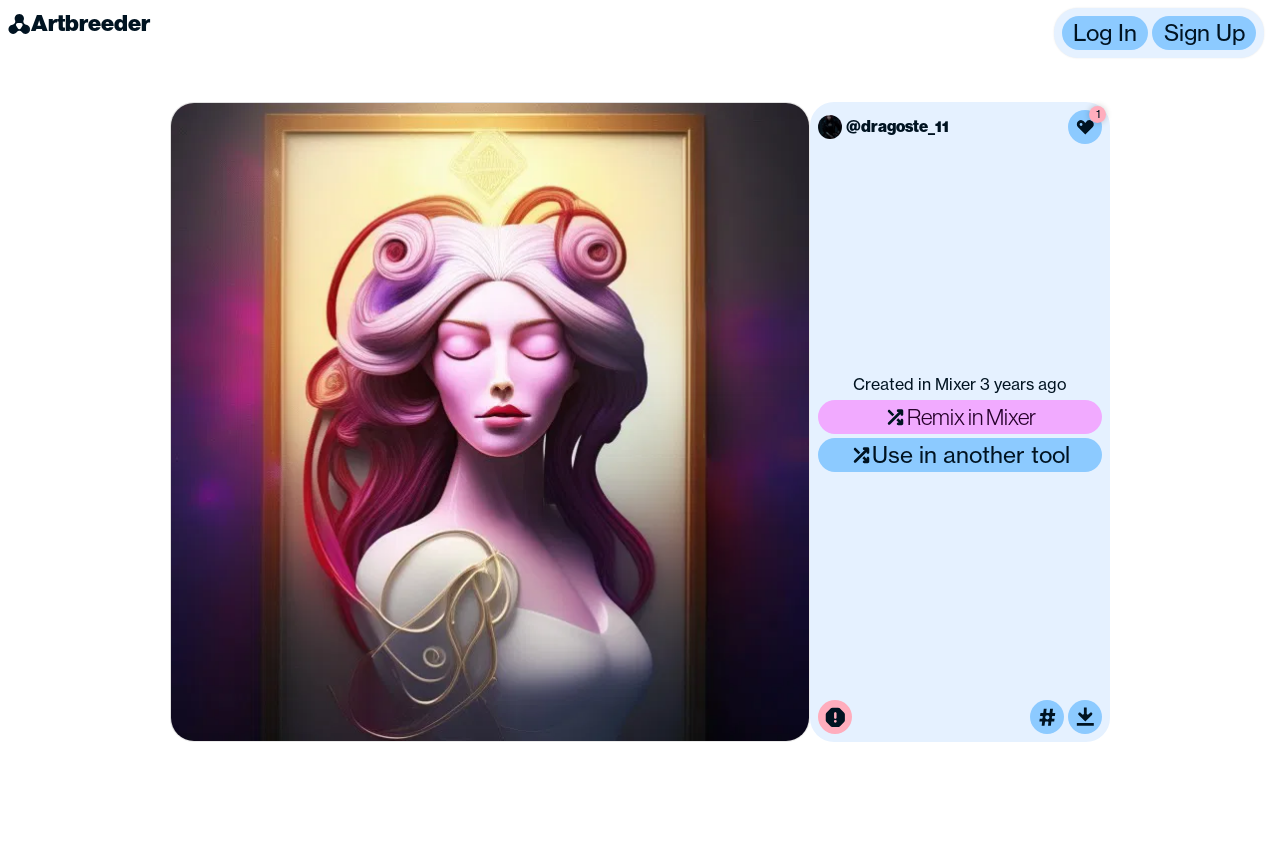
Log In (1105, 32)
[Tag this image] (1047, 717)
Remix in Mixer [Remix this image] (960, 416)
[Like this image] (1085, 127)
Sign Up (1204, 32)
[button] (1159, 33)
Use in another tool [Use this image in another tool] (960, 454)
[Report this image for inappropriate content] (835, 717)
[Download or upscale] (1085, 717)
